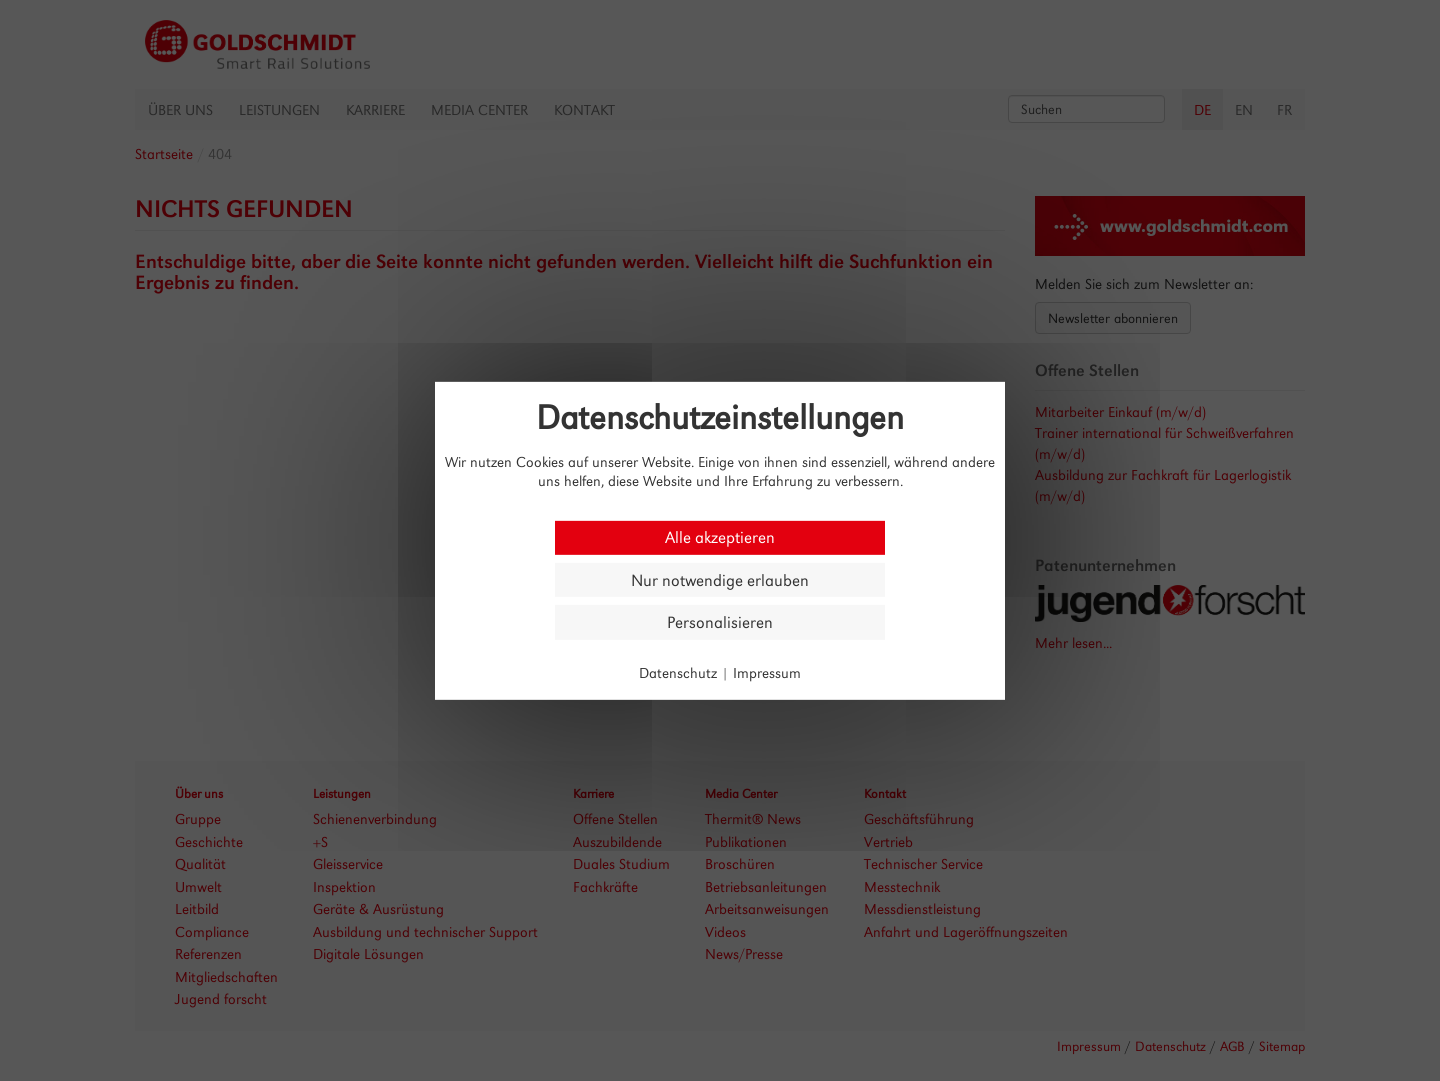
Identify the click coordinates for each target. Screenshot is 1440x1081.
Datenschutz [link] (678, 672)
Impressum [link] (767, 672)
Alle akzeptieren (720, 537)
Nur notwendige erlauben (720, 579)
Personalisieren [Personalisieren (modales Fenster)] (720, 622)
